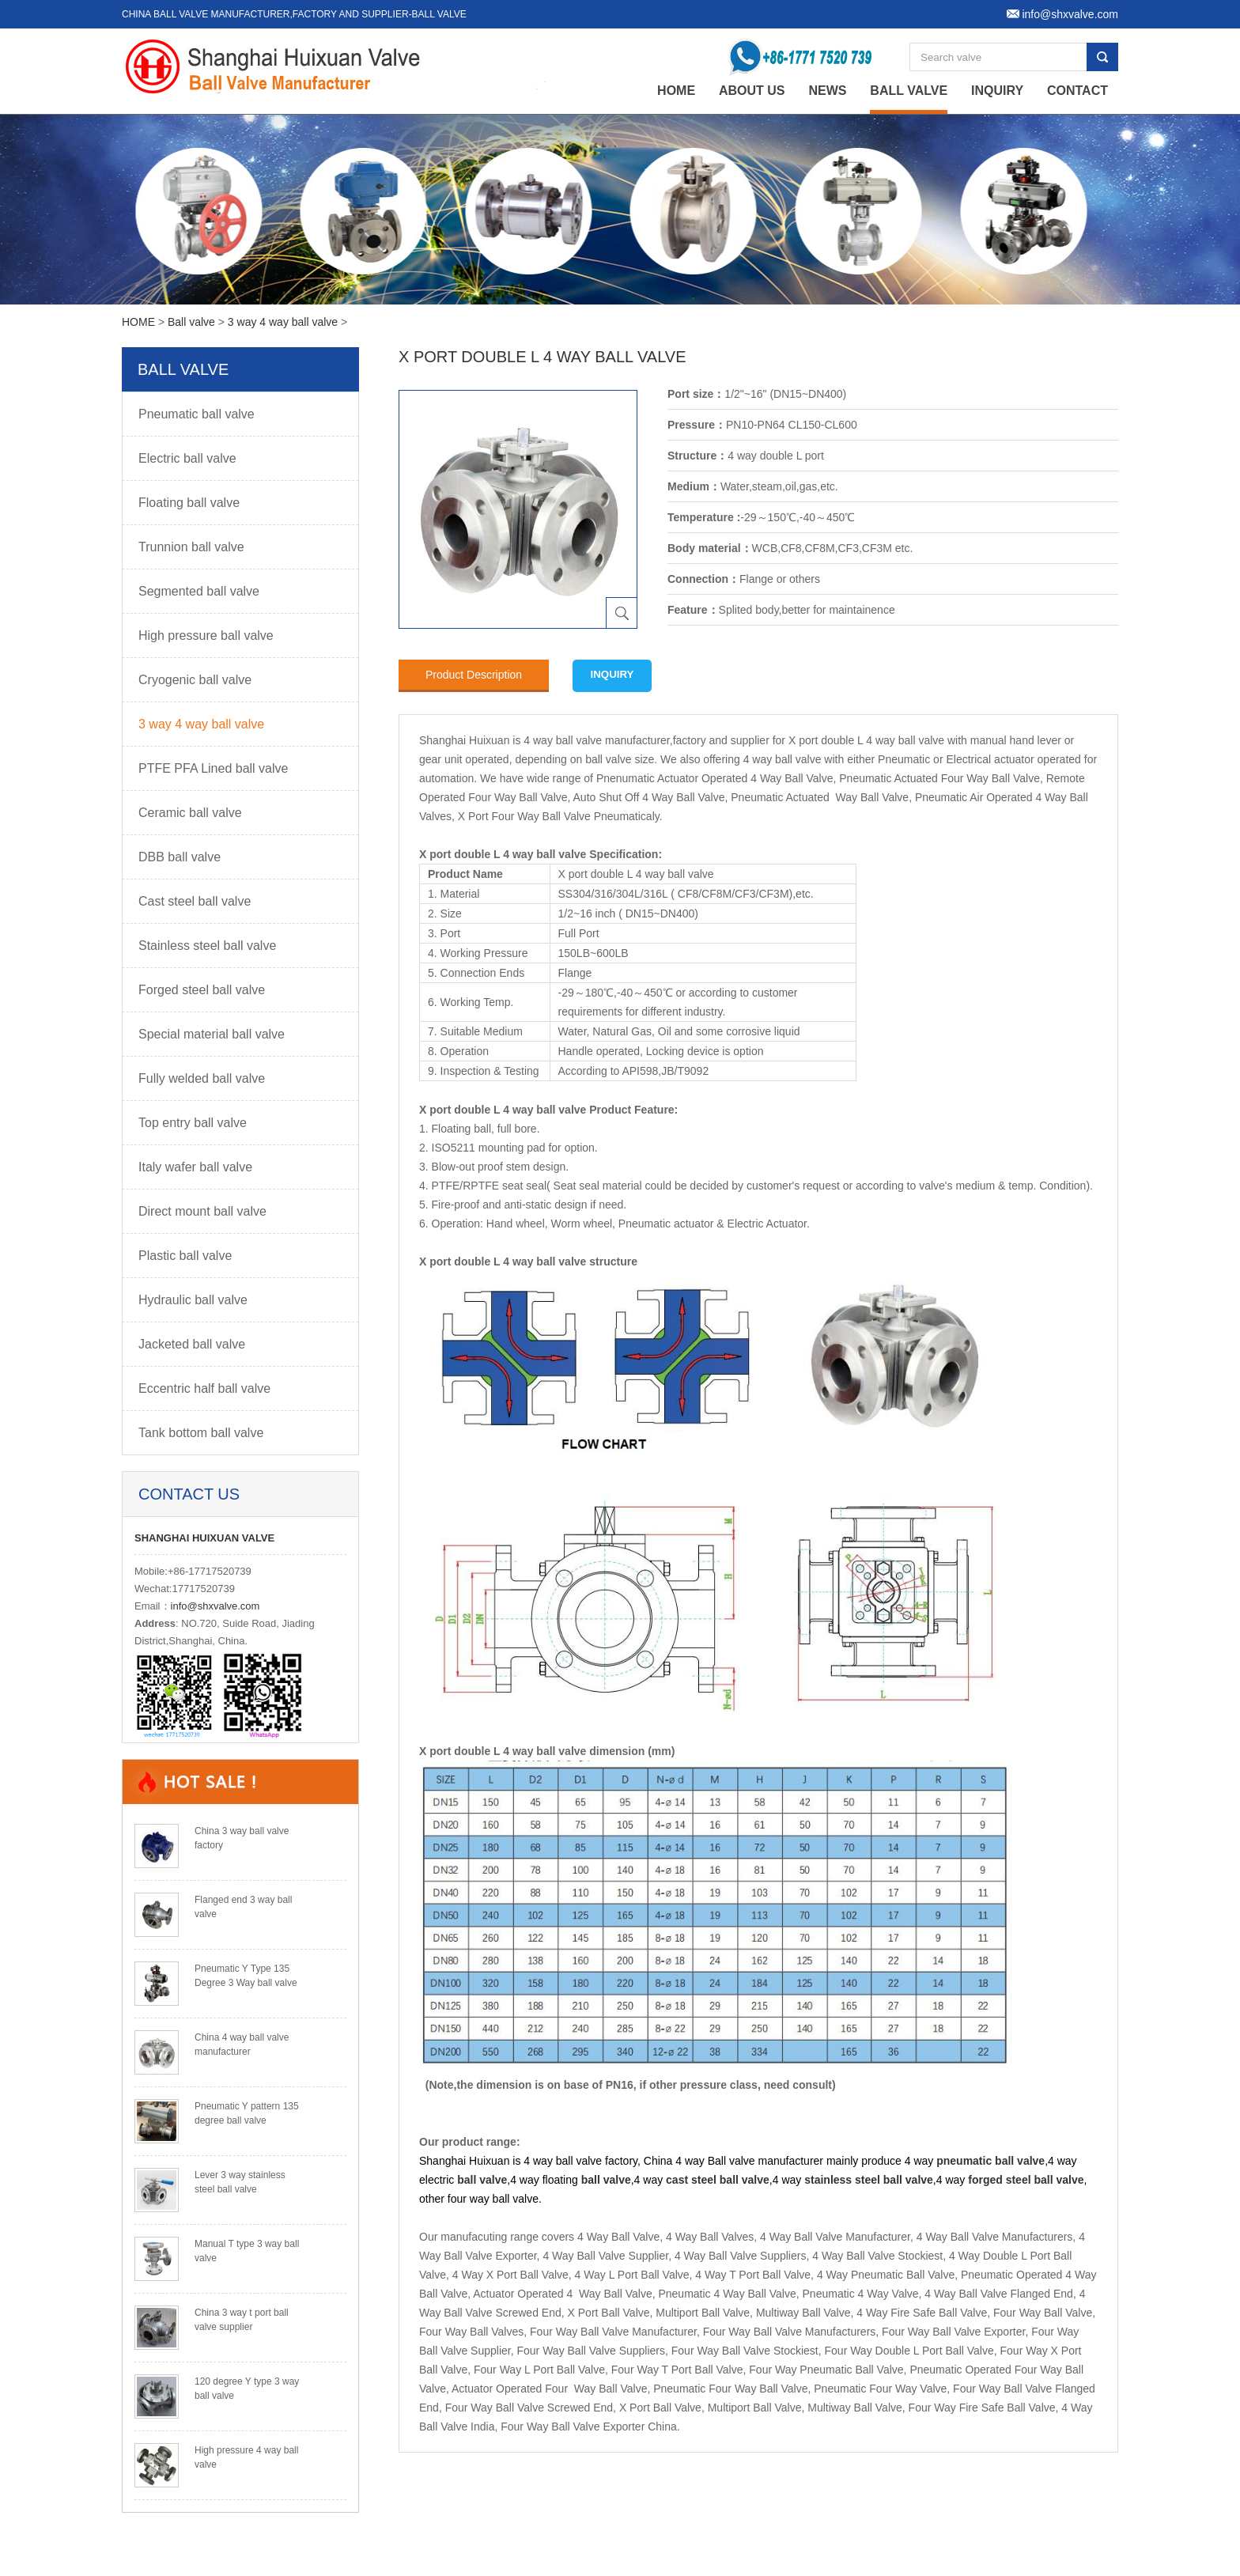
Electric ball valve (187, 458)
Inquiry (997, 90)
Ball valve (908, 90)
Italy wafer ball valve (195, 1167)
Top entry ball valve (192, 1122)
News (827, 90)
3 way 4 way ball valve (283, 322)
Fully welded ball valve (201, 1078)
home (676, 90)
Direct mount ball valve (202, 1211)
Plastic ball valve (185, 1255)
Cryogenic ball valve (194, 680)
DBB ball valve (179, 857)
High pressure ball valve (206, 635)
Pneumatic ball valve (196, 414)
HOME (138, 322)
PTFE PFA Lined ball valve (213, 768)
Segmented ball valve (198, 591)
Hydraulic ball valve (193, 1300)
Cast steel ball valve (194, 901)
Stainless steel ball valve (207, 945)
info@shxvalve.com (215, 1606)
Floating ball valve (189, 502)
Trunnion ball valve (191, 547)
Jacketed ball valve (191, 1344)
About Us (752, 90)
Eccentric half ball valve (204, 1388)
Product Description (473, 674)
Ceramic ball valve (190, 812)
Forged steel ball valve (201, 990)
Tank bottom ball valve (200, 1432)
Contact (1077, 90)
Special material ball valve (211, 1034)
